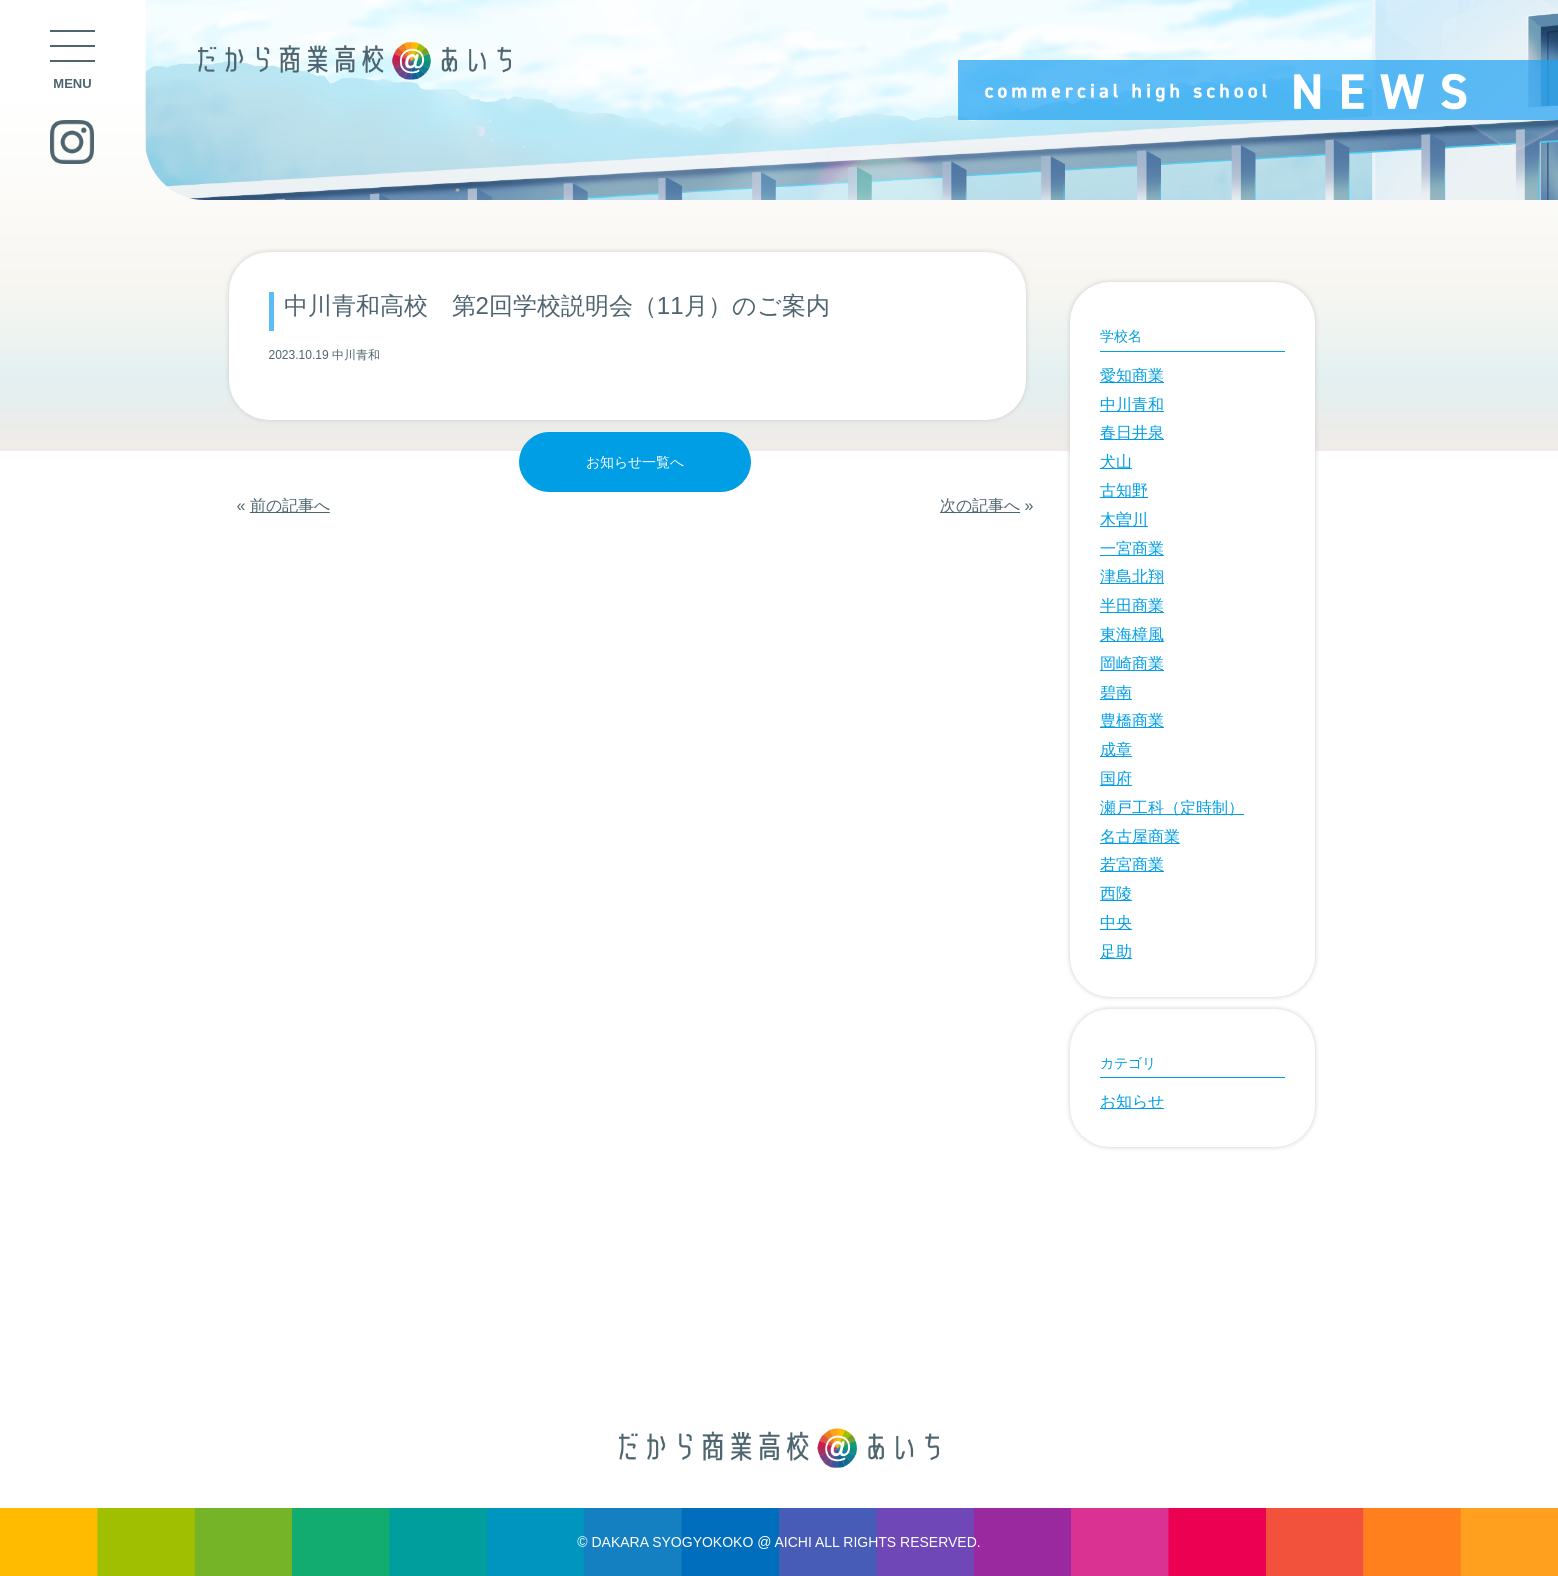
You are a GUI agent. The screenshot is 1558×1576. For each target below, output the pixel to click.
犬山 (1116, 461)
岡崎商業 (1132, 663)
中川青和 (1132, 404)
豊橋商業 (1132, 720)
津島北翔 (1132, 576)
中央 (1116, 922)
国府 (1116, 778)
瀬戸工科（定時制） (1172, 807)
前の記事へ (290, 505)
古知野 (1124, 490)
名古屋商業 (1140, 836)
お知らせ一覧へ (635, 462)
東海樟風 (1132, 634)
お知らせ (1132, 1101)
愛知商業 (1132, 375)
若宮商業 (1132, 864)
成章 (1116, 749)
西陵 (1116, 893)
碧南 (1116, 692)
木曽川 (1124, 519)
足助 (1116, 951)
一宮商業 (1132, 548)
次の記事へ (980, 505)
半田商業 (1132, 605)
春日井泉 (1132, 432)
